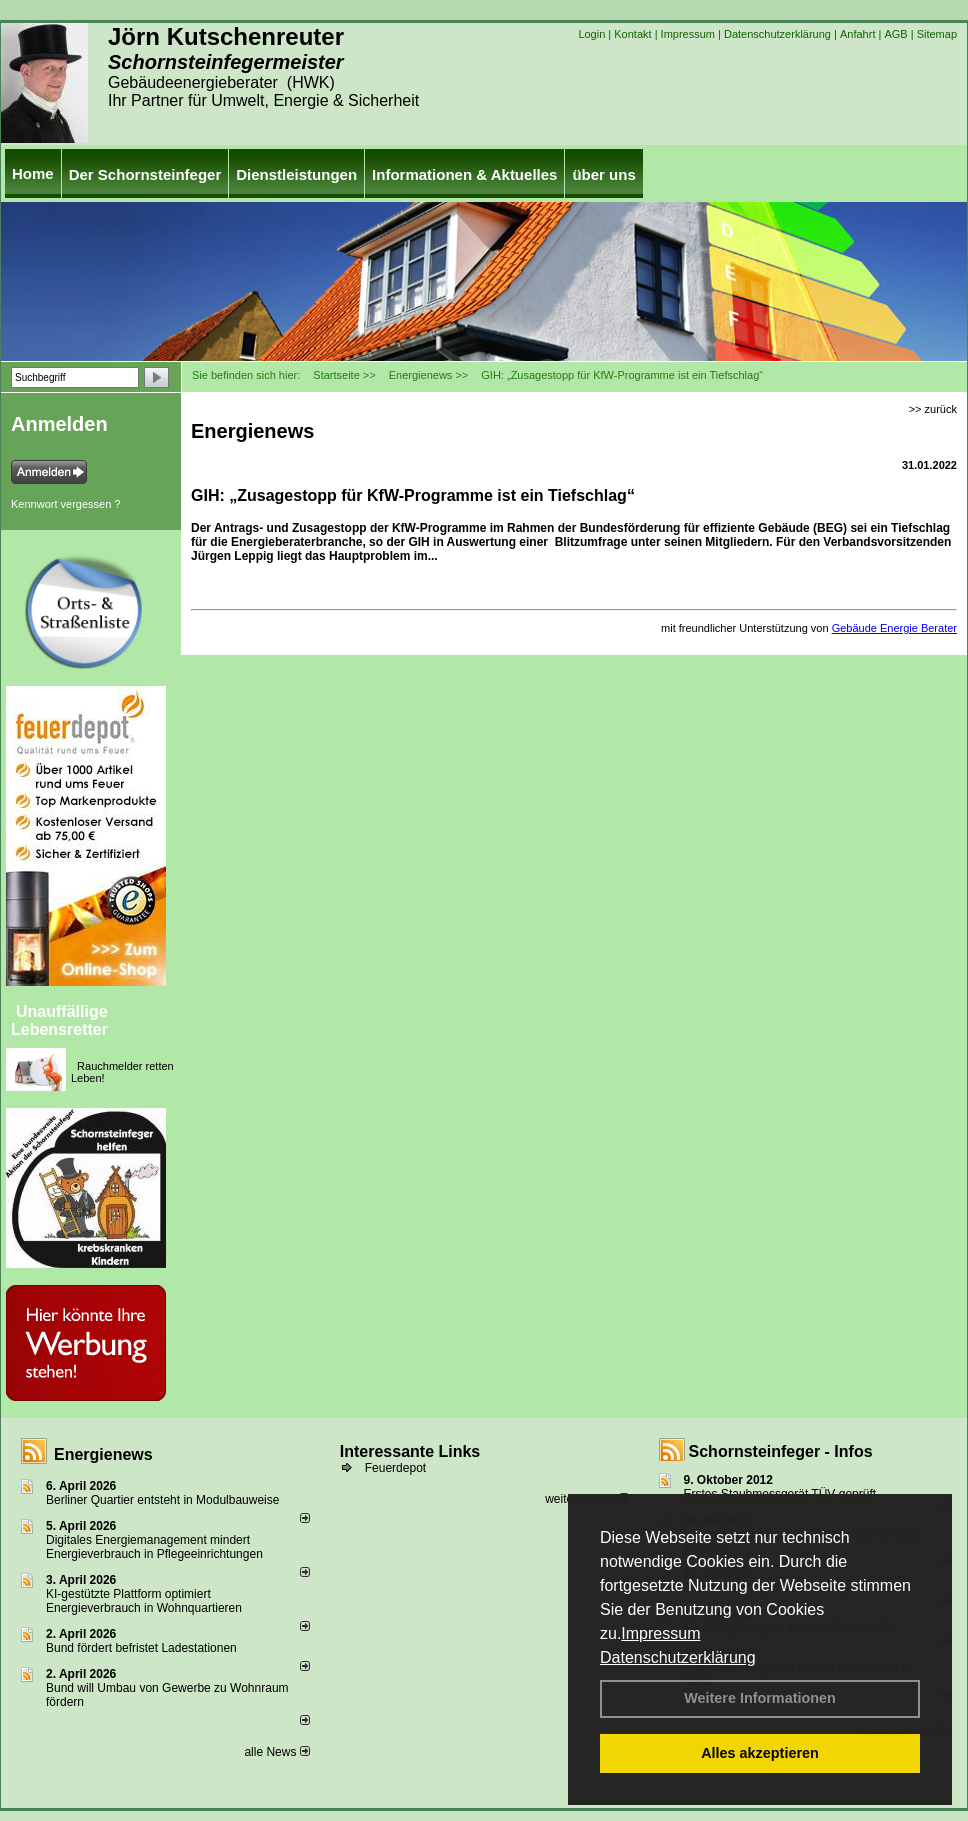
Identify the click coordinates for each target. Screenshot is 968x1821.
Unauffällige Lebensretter (59, 1020)
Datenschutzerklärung (678, 1657)
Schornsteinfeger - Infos (781, 1451)
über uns (603, 174)
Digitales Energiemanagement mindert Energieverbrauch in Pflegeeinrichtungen (154, 1547)
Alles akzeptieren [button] (760, 1753)
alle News (276, 1752)
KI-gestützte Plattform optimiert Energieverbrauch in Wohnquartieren (144, 1601)
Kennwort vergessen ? (65, 504)
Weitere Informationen (760, 1698)
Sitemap (937, 34)
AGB (895, 34)
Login (591, 34)
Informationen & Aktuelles (464, 174)
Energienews (103, 1454)
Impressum (660, 1633)
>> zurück (933, 409)
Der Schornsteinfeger (145, 174)
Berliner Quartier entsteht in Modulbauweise (162, 1500)
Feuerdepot (395, 1468)
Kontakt (632, 34)
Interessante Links (410, 1451)
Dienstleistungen (296, 174)
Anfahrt (857, 34)
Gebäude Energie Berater (894, 628)
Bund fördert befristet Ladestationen (141, 1648)
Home (33, 173)
